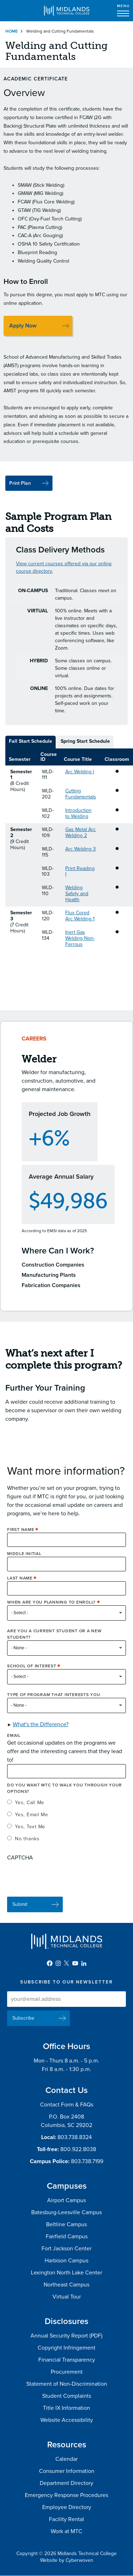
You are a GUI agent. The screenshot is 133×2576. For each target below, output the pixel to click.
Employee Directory (66, 2507)
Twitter (67, 1963)
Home (11, 31)
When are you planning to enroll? (51, 1607)
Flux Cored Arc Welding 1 (80, 916)
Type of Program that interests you (53, 1700)
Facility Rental (66, 2519)
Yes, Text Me (30, 1832)
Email (14, 1740)
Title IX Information (66, 2408)
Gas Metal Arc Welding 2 (80, 832)
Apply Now (23, 325)
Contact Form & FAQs (66, 2104)
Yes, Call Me (29, 1808)
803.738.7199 (87, 2161)
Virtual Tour (66, 2296)
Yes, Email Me (31, 1820)
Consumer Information (66, 2471)
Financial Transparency (66, 2359)
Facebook (49, 1963)
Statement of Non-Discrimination (66, 2383)
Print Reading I (80, 871)
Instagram (58, 1963)
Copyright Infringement (66, 2347)
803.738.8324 (74, 2137)
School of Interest (31, 1671)
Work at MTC (66, 2531)
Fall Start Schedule (30, 741)
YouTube (75, 1963)
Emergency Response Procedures (66, 2495)
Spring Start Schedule (85, 741)
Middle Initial (24, 1559)
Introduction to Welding (78, 813)
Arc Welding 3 (80, 849)
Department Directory (66, 2483)
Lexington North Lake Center (66, 2272)
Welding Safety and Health (76, 894)
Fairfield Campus (67, 2236)
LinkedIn (84, 1963)
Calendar (66, 2459)
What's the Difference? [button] (40, 1729)
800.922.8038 (78, 2149)
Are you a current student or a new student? (54, 1639)
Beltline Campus (66, 2224)
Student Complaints (66, 2396)
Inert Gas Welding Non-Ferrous (80, 938)
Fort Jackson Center (66, 2248)
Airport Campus (66, 2200)
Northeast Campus (66, 2284)
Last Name (20, 1583)
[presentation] (61, 1881)
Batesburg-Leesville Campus (66, 2212)
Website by (66, 2560)
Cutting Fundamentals (80, 794)
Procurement (67, 2371)
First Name (20, 1535)
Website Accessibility (66, 2420)
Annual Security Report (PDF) (66, 2335)
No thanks (27, 1844)
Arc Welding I (79, 772)
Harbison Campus (66, 2260)
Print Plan (20, 483)
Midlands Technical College (66, 10)
